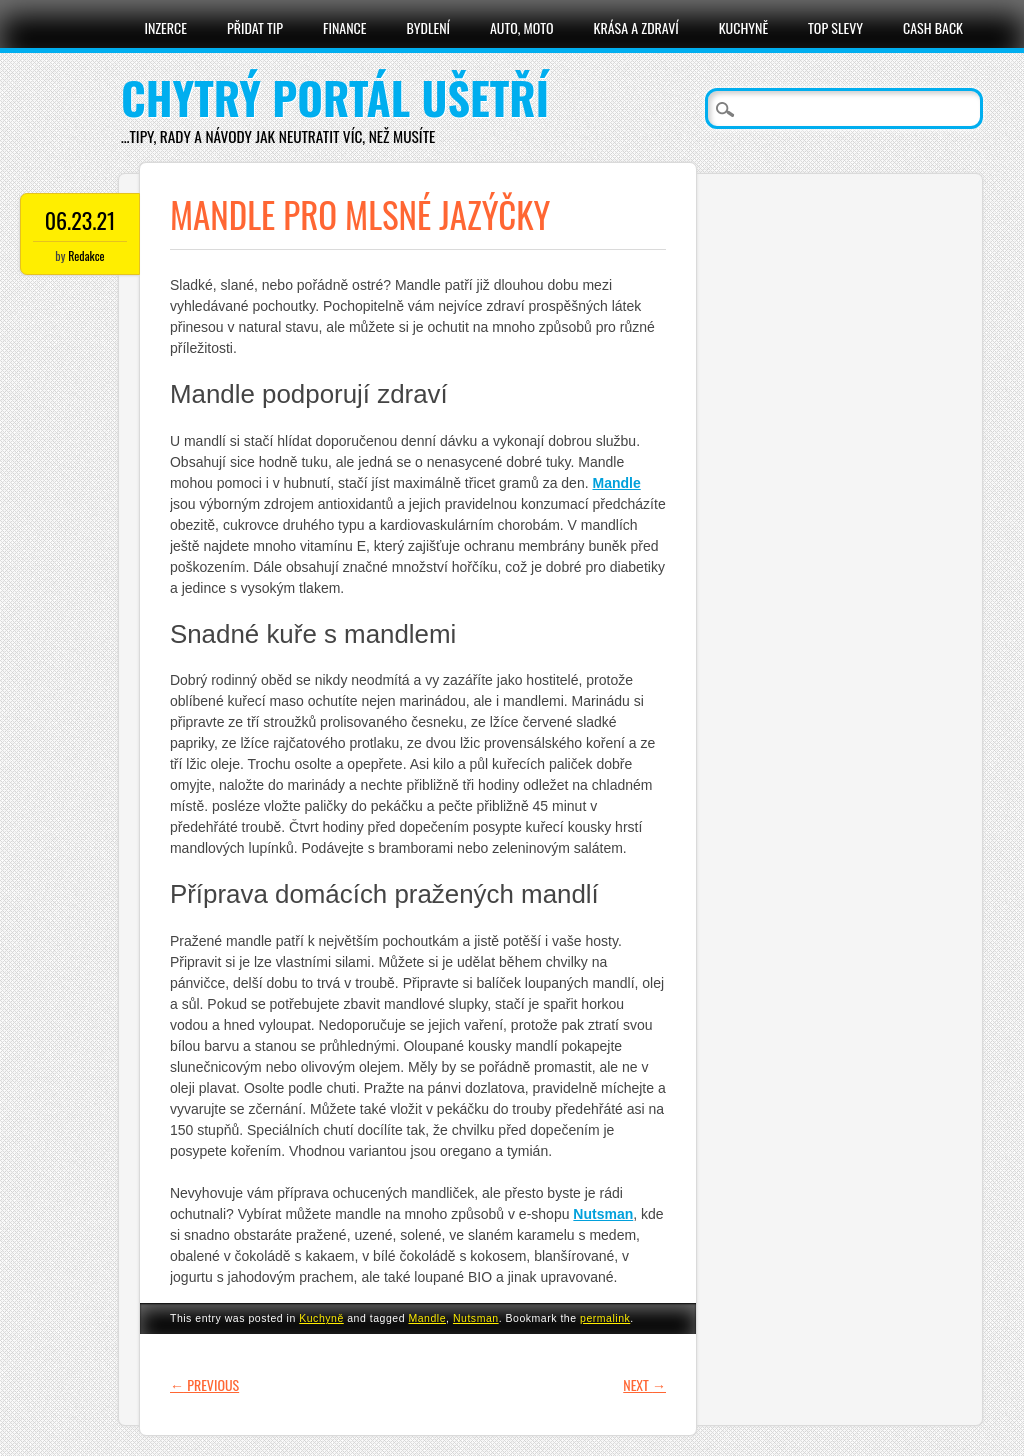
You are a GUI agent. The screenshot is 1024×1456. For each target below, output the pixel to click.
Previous (204, 1384)
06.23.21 (80, 220)
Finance (345, 27)
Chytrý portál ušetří (335, 97)
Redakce (86, 255)
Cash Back (933, 27)
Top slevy (835, 27)
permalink (605, 1318)
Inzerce (165, 27)
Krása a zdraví (636, 27)
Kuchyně (743, 27)
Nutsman (476, 1318)
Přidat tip (255, 27)
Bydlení (428, 27)
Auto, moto (522, 27)
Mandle (427, 1318)
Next (644, 1384)
